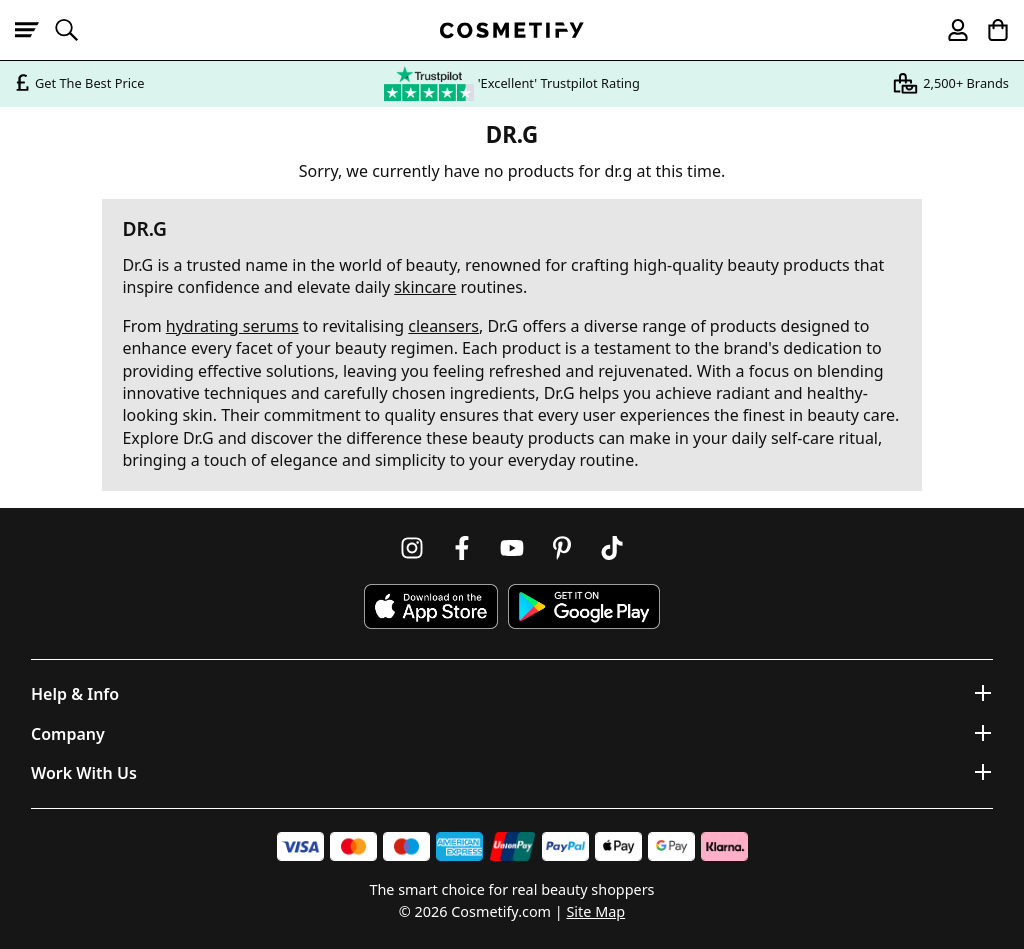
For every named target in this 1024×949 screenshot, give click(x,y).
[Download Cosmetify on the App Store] (431, 606)
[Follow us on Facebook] (462, 548)
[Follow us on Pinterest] (562, 548)
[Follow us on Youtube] (512, 548)
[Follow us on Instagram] (412, 548)
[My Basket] (989, 30)
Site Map (595, 911)
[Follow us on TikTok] (612, 548)
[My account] (949, 30)
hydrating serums (232, 326)
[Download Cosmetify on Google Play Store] (584, 606)
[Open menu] (35, 30)
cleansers (443, 326)
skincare (425, 287)
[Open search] (75, 30)
